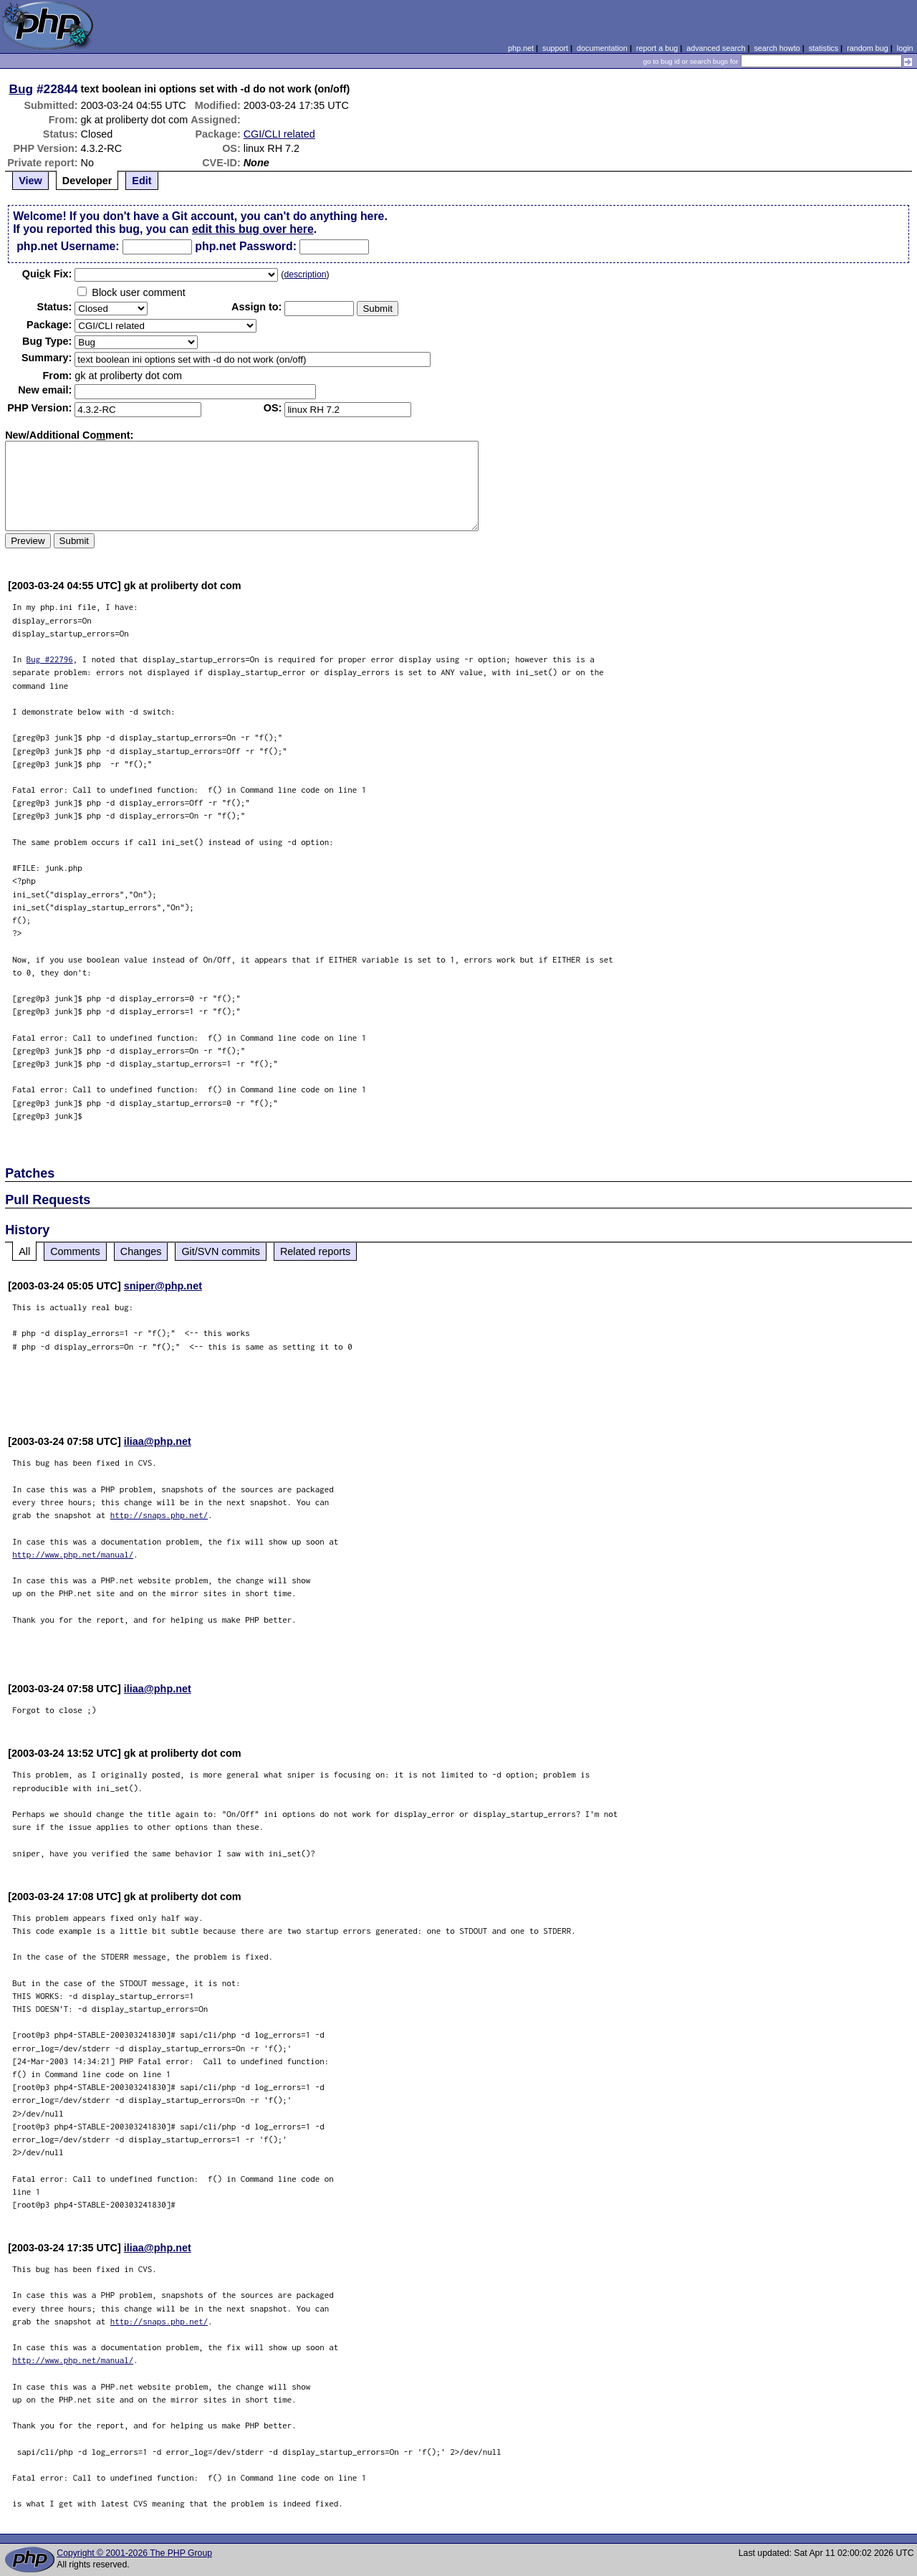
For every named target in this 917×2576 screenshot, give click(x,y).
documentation (602, 48)
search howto (777, 48)
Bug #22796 (50, 659)
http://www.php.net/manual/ (72, 1554)
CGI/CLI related (279, 134)
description (305, 274)
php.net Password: (246, 246)
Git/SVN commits (220, 1251)
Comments (75, 1251)
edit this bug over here (253, 229)
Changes (141, 1251)
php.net (521, 48)
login (905, 48)
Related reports (315, 1251)
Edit (141, 180)
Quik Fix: (47, 274)
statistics (823, 48)
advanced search (715, 48)
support (555, 48)
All (24, 1251)
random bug (867, 48)
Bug (21, 89)
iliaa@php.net (157, 1441)
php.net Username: (67, 246)
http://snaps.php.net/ (159, 1515)
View (30, 180)
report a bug (657, 48)
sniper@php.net (163, 1286)
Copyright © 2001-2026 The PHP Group (134, 2553)
